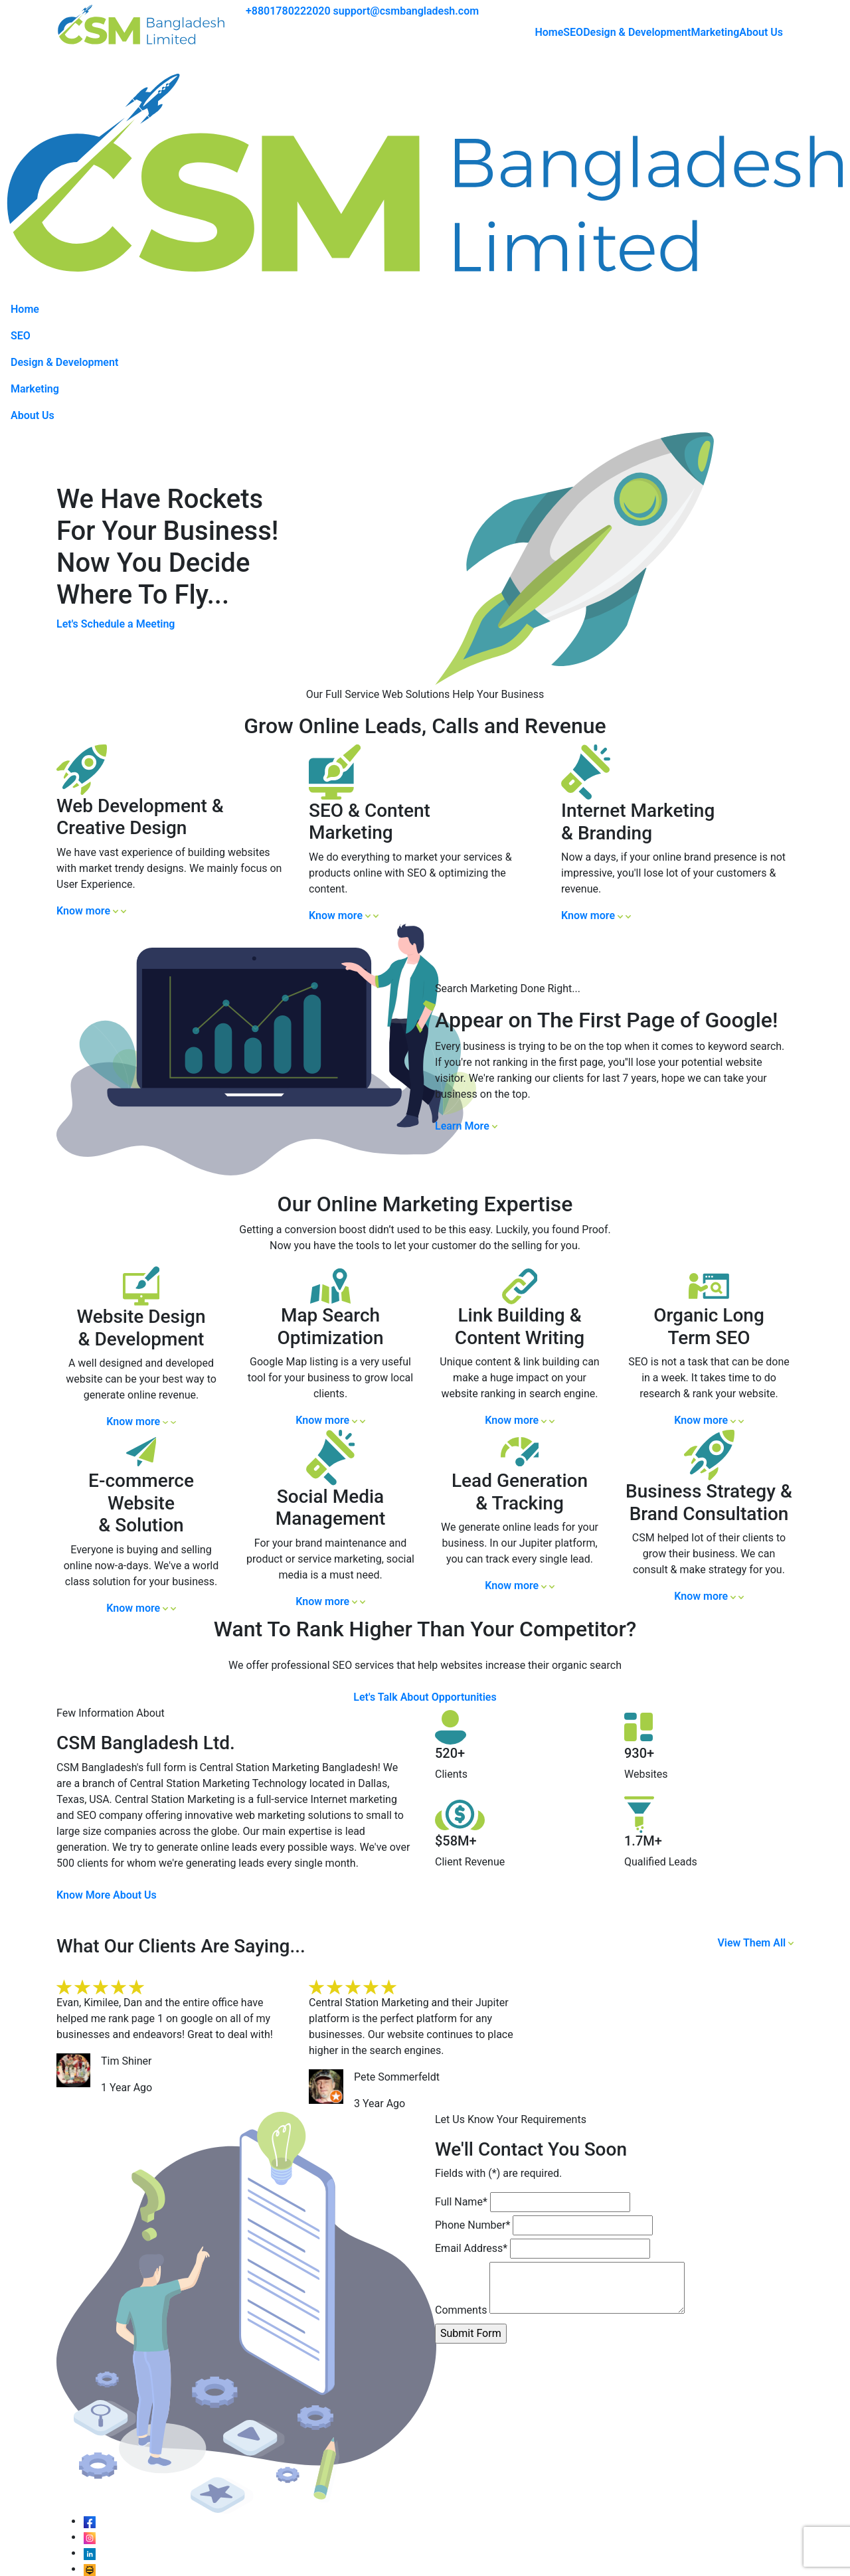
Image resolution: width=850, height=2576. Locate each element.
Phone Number (472, 2225)
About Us (761, 32)
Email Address (471, 2248)
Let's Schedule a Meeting (115, 624)
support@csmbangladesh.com (406, 11)
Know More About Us (106, 1895)
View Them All (755, 1942)
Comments (461, 2310)
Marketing (715, 32)
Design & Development (637, 32)
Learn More (466, 1126)
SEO (573, 32)
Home (549, 32)
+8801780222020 (288, 11)
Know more (91, 910)
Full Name (461, 2201)
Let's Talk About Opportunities (424, 1697)
